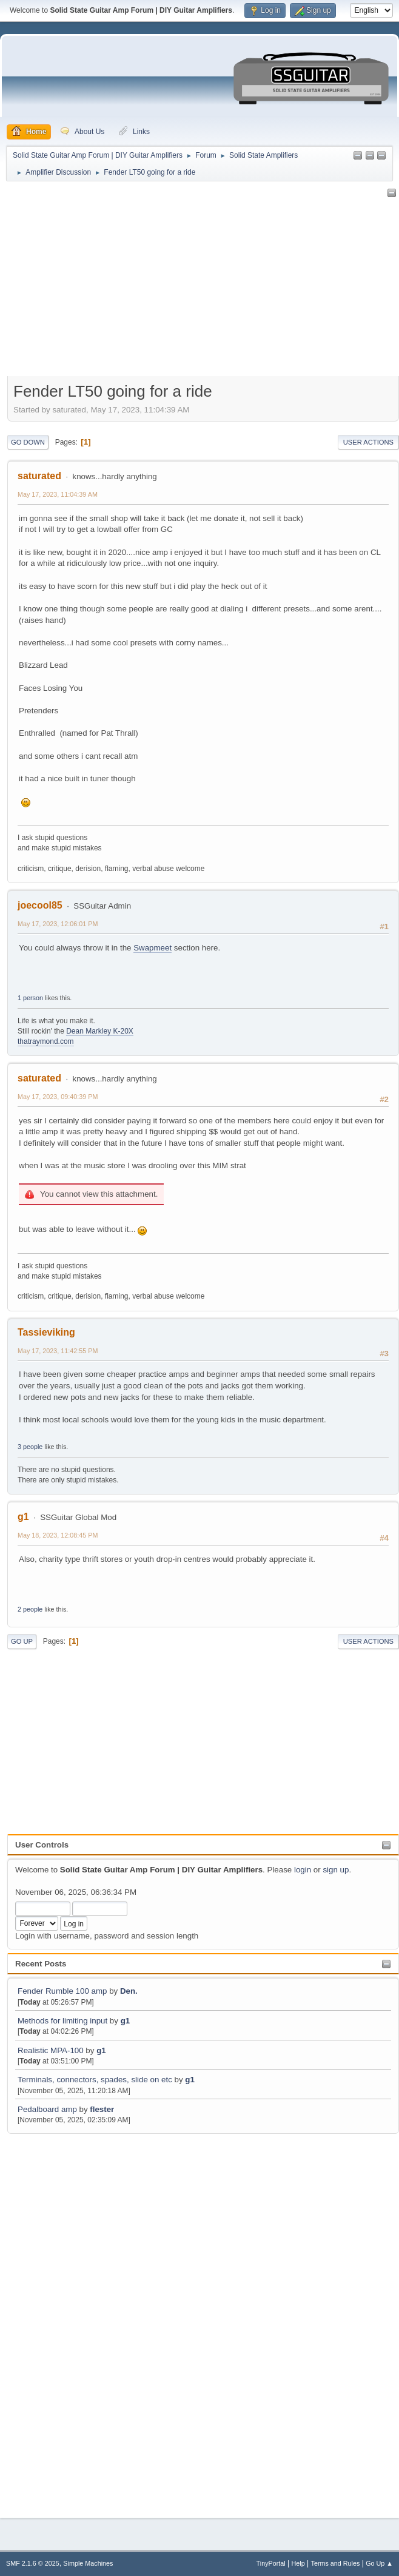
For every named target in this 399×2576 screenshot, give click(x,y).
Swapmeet (152, 947)
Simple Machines (88, 2563)
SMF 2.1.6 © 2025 (32, 2563)
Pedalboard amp (47, 2109)
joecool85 (40, 905)
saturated (39, 476)
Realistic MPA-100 (51, 2050)
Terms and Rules (335, 2563)
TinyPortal (271, 2563)
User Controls (42, 1844)
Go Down (28, 442)
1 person (30, 997)
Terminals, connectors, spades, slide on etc (95, 2079)
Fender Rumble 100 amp (62, 1991)
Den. (129, 1991)
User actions (368, 442)
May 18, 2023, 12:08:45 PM (58, 1535)
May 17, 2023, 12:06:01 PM (58, 923)
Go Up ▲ (379, 2563)
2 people (30, 1609)
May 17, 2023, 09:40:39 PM (58, 1096)
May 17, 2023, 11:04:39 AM (58, 494)
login (302, 1869)
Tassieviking (46, 1332)
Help (298, 2563)
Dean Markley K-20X (99, 1031)
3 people (30, 1446)
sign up (336, 1869)
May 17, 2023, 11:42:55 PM (58, 1350)
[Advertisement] (58, 2319)
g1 (125, 2020)
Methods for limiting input (62, 2020)
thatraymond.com (46, 1041)
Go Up (22, 1641)
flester (102, 2109)
